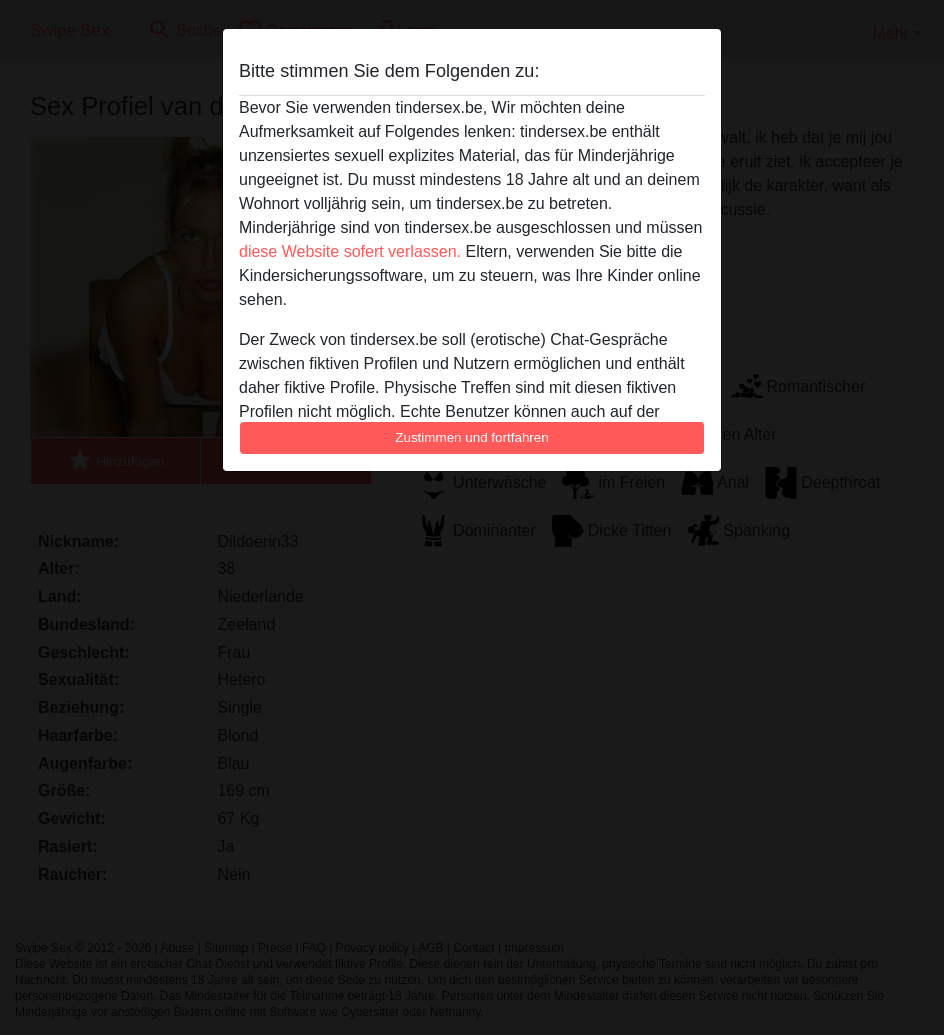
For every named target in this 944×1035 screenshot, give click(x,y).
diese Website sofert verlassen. (350, 251)
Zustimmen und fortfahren (472, 437)
